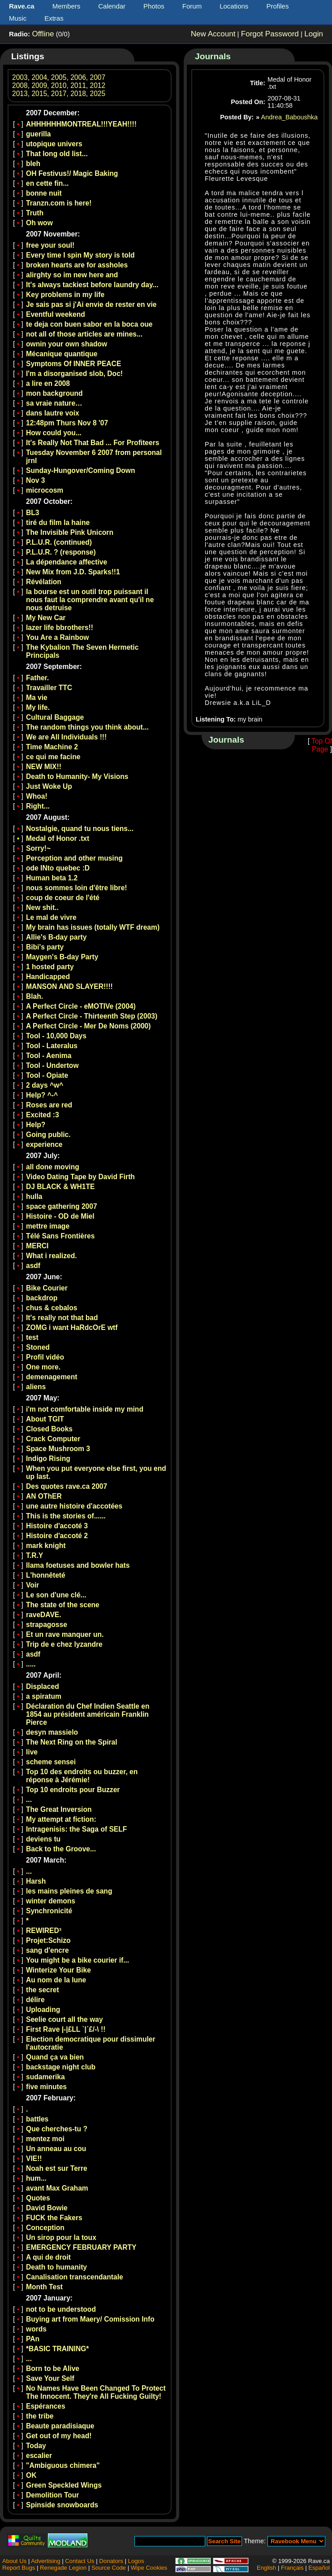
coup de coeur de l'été (62, 897)
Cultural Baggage (55, 717)
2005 (59, 77)
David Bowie (47, 2208)
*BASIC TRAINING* (57, 2349)
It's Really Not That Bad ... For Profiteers (92, 442)
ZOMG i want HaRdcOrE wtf (71, 1327)
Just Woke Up (49, 786)
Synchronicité (49, 1911)
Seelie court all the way (64, 2019)
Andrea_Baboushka (289, 117)
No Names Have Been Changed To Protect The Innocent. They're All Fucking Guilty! (96, 2392)
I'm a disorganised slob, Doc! (74, 373)
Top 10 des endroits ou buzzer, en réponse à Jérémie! (82, 1776)
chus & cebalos (51, 1308)
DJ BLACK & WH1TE (60, 1186)
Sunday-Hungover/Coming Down (80, 470)
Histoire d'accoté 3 (57, 1526)
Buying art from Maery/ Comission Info (90, 2319)
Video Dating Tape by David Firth (80, 1177)
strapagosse (46, 1624)
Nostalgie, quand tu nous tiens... (80, 828)
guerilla (38, 134)
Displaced (42, 1686)
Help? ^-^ (42, 1095)
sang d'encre (47, 1950)
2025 (98, 93)
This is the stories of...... (66, 1516)
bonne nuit (44, 193)
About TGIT (45, 1419)
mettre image (47, 1226)
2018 (78, 93)
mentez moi (45, 2139)
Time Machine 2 (52, 747)
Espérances (45, 2406)
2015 (39, 93)
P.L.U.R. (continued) (59, 542)
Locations (234, 6)
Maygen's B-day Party (62, 957)
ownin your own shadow (66, 344)
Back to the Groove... (61, 1849)
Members (66, 6)
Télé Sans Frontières (60, 1236)
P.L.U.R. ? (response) (61, 552)
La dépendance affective (66, 562)
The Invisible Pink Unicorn (69, 532)
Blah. (34, 996)
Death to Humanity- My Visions (77, 776)
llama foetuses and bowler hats (77, 1565)
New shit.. (42, 907)
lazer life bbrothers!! (59, 627)
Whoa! (36, 796)
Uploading (43, 2009)
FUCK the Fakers (54, 2218)
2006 (78, 77)
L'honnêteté (45, 1575)
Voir (32, 1585)
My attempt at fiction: (61, 1819)
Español (319, 2567)
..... (31, 1664)
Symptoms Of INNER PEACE (73, 363)
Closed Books (49, 1429)
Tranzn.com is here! (58, 203)
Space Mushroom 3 (58, 1448)
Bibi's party (45, 947)
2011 (78, 85)
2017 (59, 93)
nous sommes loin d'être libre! (76, 888)
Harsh (36, 1881)
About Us (14, 2561)
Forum (192, 6)
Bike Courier (47, 1288)
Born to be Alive (52, 2368)
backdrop (41, 1298)
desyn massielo (52, 1732)
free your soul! (50, 245)
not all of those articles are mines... (84, 334)
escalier (39, 2455)
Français (292, 2567)
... (29, 1799)
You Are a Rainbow (57, 637)
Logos (136, 2561)
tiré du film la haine (58, 522)
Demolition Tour (52, 2495)
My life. (38, 707)
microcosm (44, 490)
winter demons (50, 1901)
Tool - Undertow (52, 1065)
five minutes (46, 2087)
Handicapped (48, 976)
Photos (153, 6)
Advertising (45, 2561)
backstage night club (60, 2067)
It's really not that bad (62, 1317)
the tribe (40, 2416)
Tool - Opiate (47, 1075)
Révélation (43, 582)
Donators (111, 2561)
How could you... (54, 433)
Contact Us (79, 2561)
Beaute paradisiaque (60, 2426)
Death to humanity (56, 2267)
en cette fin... (47, 183)
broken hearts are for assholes (77, 265)
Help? (35, 1124)
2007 (98, 77)
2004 (39, 77)
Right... (38, 806)
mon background (54, 393)
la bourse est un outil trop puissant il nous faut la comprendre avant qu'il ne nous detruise (90, 600)
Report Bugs (18, 2567)
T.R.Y (34, 1555)
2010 (59, 85)
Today (36, 2445)
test (32, 1337)
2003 (20, 77)
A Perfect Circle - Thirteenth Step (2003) (91, 1016)
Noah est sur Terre (56, 2168)
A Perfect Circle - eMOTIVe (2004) (81, 1006)
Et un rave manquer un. (64, 1634)
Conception (45, 2227)
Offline (43, 34)
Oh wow (39, 223)
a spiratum (43, 1696)
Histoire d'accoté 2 (57, 1535)
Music (17, 18)
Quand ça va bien (55, 2057)
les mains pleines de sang (69, 1891)
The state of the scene (62, 1605)
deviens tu (43, 1839)
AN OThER (44, 1496)
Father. (37, 678)
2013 (20, 93)
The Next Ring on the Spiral (71, 1742)
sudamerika (45, 2077)
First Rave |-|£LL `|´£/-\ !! (65, 2029)
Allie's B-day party (56, 937)
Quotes (38, 2198)
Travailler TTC (49, 687)
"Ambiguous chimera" (63, 2465)
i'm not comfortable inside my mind (84, 1409)
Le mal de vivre (51, 917)
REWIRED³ (43, 1930)
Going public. (48, 1134)
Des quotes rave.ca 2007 (66, 1486)
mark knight (45, 1545)
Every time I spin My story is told (80, 255)
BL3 (32, 512)
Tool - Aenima (48, 1055)
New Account (213, 34)
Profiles (277, 6)
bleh (33, 163)
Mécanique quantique (61, 354)
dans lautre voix (52, 413)
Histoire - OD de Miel (60, 1216)
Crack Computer (53, 1439)
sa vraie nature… (54, 403)
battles (37, 2119)
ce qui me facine (53, 757)
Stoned (38, 1347)
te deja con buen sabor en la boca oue (89, 324)
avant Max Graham (57, 2188)
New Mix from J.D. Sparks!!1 (73, 572)
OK (31, 2475)
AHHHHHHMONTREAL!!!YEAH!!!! (81, 124)
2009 (39, 85)
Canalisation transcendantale (74, 2277)
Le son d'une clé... (56, 1595)
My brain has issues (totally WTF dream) (93, 927)
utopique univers (54, 144)
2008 (20, 85)
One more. (43, 1367)
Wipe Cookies (149, 2567)
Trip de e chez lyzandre (64, 1644)
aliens (36, 1387)
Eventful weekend (55, 314)
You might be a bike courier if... (77, 1960)
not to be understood (61, 2309)
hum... (36, 2178)
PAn (32, 2339)
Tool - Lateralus (52, 1046)
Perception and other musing (74, 858)
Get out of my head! (58, 2436)
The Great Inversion (58, 1809)
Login (313, 34)
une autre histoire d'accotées (74, 1506)
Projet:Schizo (48, 1940)
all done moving (52, 1167)
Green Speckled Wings (64, 2485)
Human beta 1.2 (52, 878)
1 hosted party (50, 967)
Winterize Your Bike (58, 1970)
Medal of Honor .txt (57, 838)
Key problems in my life (65, 294)
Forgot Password (270, 34)
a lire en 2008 (48, 383)
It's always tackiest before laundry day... (92, 285)
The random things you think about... (87, 727)
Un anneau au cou (56, 2148)
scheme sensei (51, 1762)
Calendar (111, 6)
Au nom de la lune (56, 1980)
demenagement (51, 1377)
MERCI (37, 1246)
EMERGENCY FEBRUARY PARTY (81, 2247)
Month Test (44, 2287)
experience (44, 1144)
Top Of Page (321, 745)
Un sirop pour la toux (61, 2237)
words (36, 2329)
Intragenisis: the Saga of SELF (76, 1829)
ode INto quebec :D (58, 868)
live (32, 1752)
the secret (42, 1990)
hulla (34, 1196)
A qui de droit (48, 2257)
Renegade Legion (63, 2567)
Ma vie (36, 697)
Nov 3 (35, 480)
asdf (33, 1265)
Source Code (108, 2567)
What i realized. (51, 1256)
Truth (34, 213)
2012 (98, 85)
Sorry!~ (38, 848)
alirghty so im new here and (72, 275)
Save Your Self (50, 2378)
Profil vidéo (45, 1357)
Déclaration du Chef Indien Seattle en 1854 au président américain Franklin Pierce (88, 1714)
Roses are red (49, 1105)
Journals (213, 56)
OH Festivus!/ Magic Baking (72, 173)
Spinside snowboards (62, 2505)
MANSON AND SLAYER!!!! (69, 986)
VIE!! (34, 2158)
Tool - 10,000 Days (56, 1036)
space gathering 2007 (61, 1206)
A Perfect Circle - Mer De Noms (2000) (88, 1026)
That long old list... (57, 153)
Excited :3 (42, 1115)
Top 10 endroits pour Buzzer (73, 1789)
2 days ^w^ (44, 1085)
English (266, 2567)
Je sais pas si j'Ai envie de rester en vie (91, 304)
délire (35, 1999)
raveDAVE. (43, 1614)
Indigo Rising (48, 1458)
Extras (54, 18)
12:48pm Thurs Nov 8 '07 (67, 423)
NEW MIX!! (43, 766)
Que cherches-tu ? (56, 2129)
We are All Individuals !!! (66, 737)
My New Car (45, 617)
